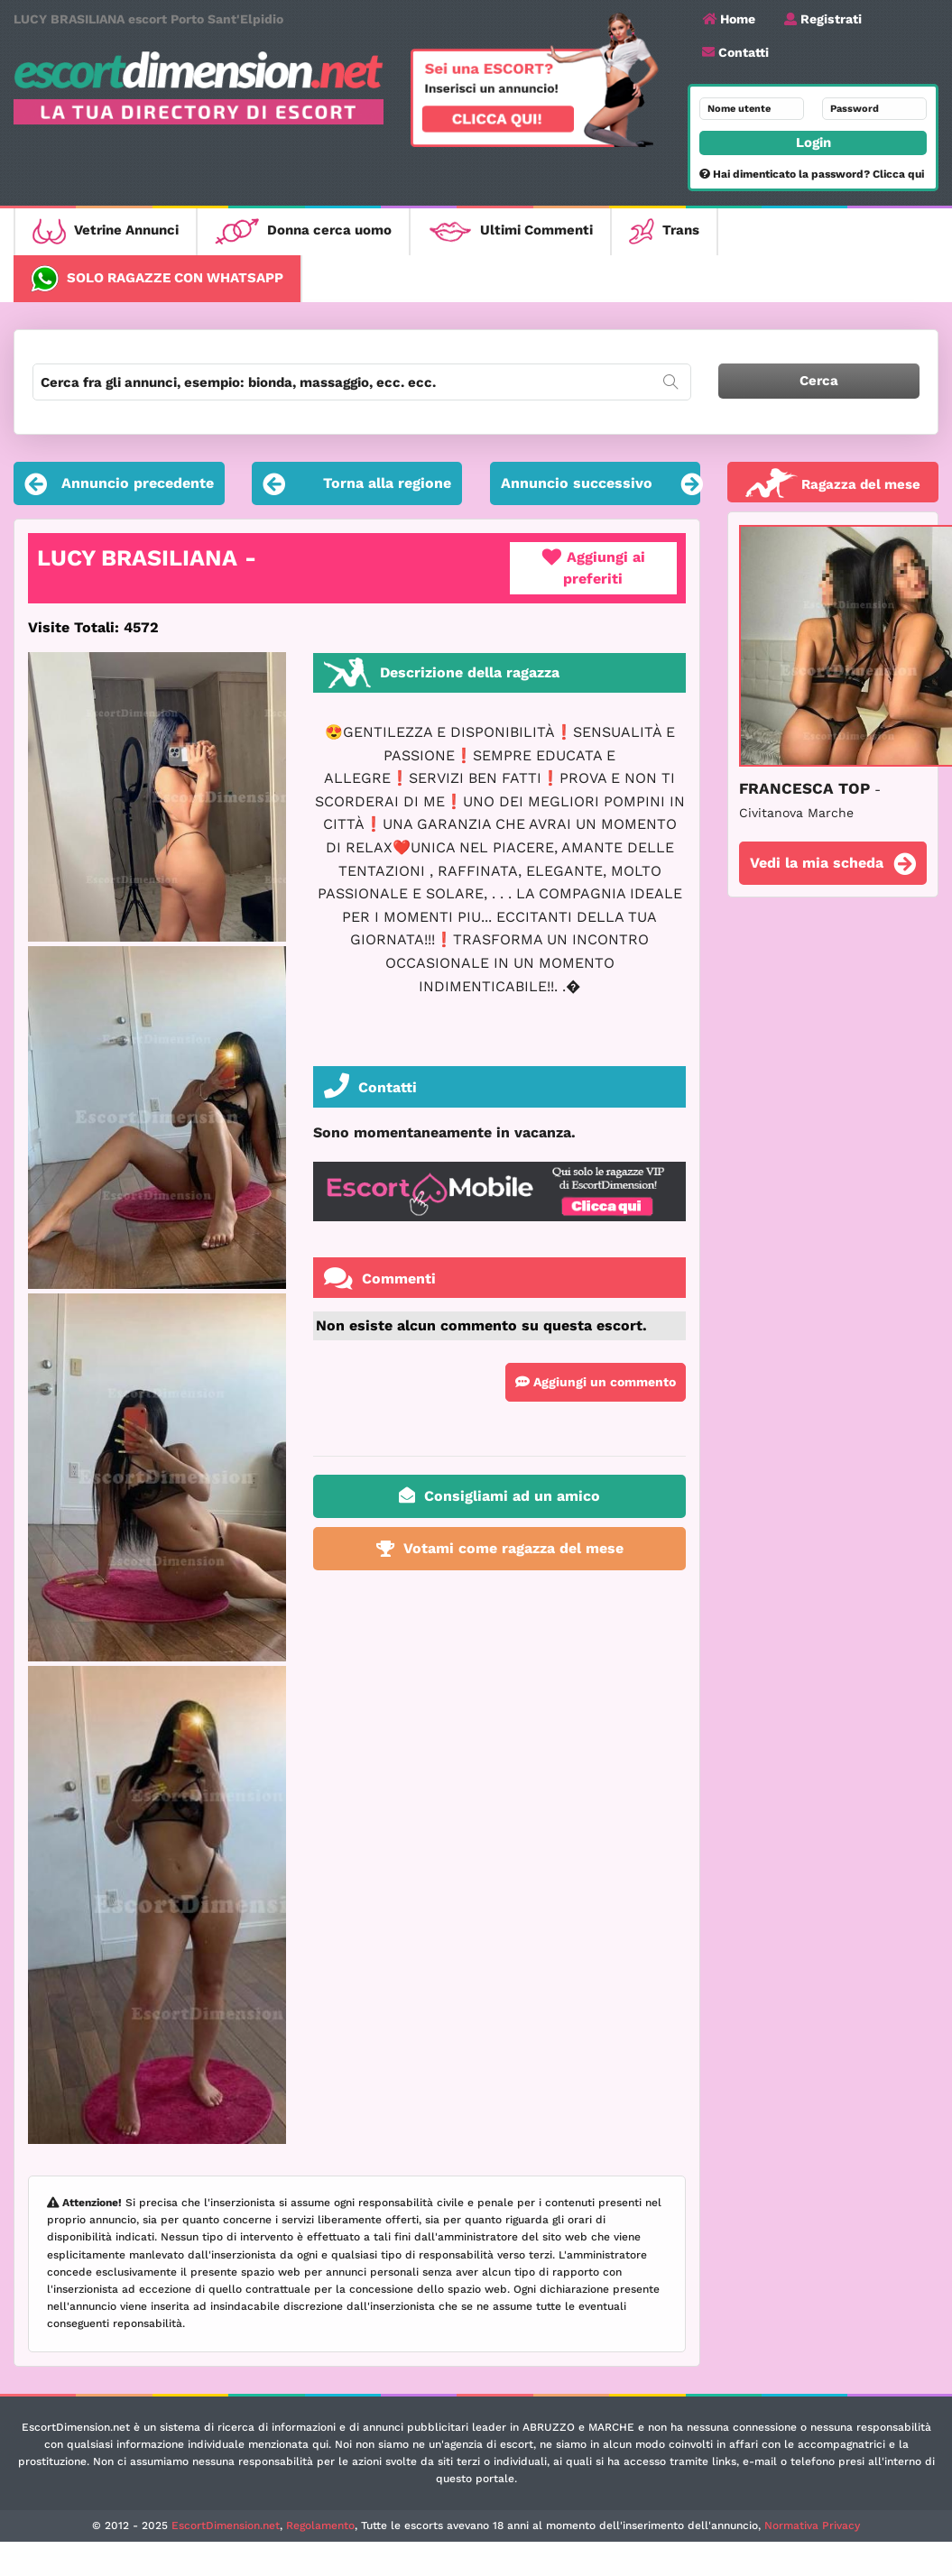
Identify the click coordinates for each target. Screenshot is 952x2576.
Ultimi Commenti (510, 231)
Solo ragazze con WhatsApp (157, 278)
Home (728, 19)
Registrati (823, 19)
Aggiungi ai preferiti (593, 567)
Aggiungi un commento (595, 1382)
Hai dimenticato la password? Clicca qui (811, 174)
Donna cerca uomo (303, 231)
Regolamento (320, 2525)
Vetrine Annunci (105, 231)
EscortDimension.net (225, 2525)
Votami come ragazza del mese (500, 1548)
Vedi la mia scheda (833, 865)
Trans (664, 231)
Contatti (735, 52)
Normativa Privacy (812, 2525)
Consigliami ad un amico (499, 1495)
